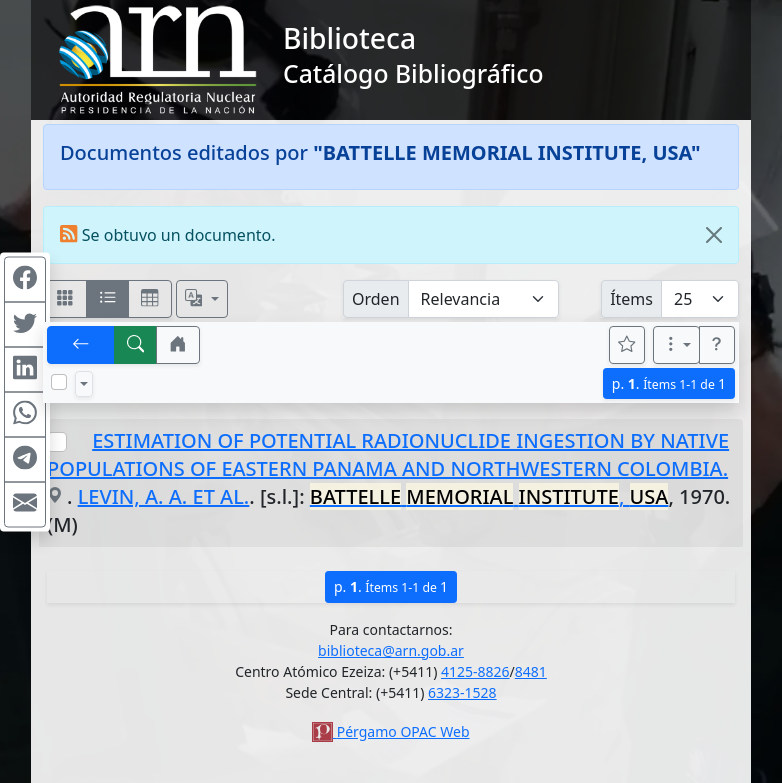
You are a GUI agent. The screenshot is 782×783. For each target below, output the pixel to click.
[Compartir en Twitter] (25, 324)
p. (669, 383)
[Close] (714, 235)
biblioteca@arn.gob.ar (391, 650)
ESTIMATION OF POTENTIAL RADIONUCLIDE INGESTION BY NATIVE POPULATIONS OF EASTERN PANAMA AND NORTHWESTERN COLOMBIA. (388, 454)
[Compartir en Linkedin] (25, 369)
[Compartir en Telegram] (25, 459)
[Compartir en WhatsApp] (25, 414)
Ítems (631, 299)
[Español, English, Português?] (202, 299)
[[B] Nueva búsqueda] (136, 345)
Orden (376, 299)
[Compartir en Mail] (25, 504)
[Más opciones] (677, 345)
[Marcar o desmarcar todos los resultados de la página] (59, 382)
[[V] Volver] (81, 345)
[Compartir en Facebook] (25, 279)
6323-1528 (462, 692)
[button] (178, 345)
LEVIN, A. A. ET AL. (164, 496)
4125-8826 (475, 671)
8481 (531, 671)
